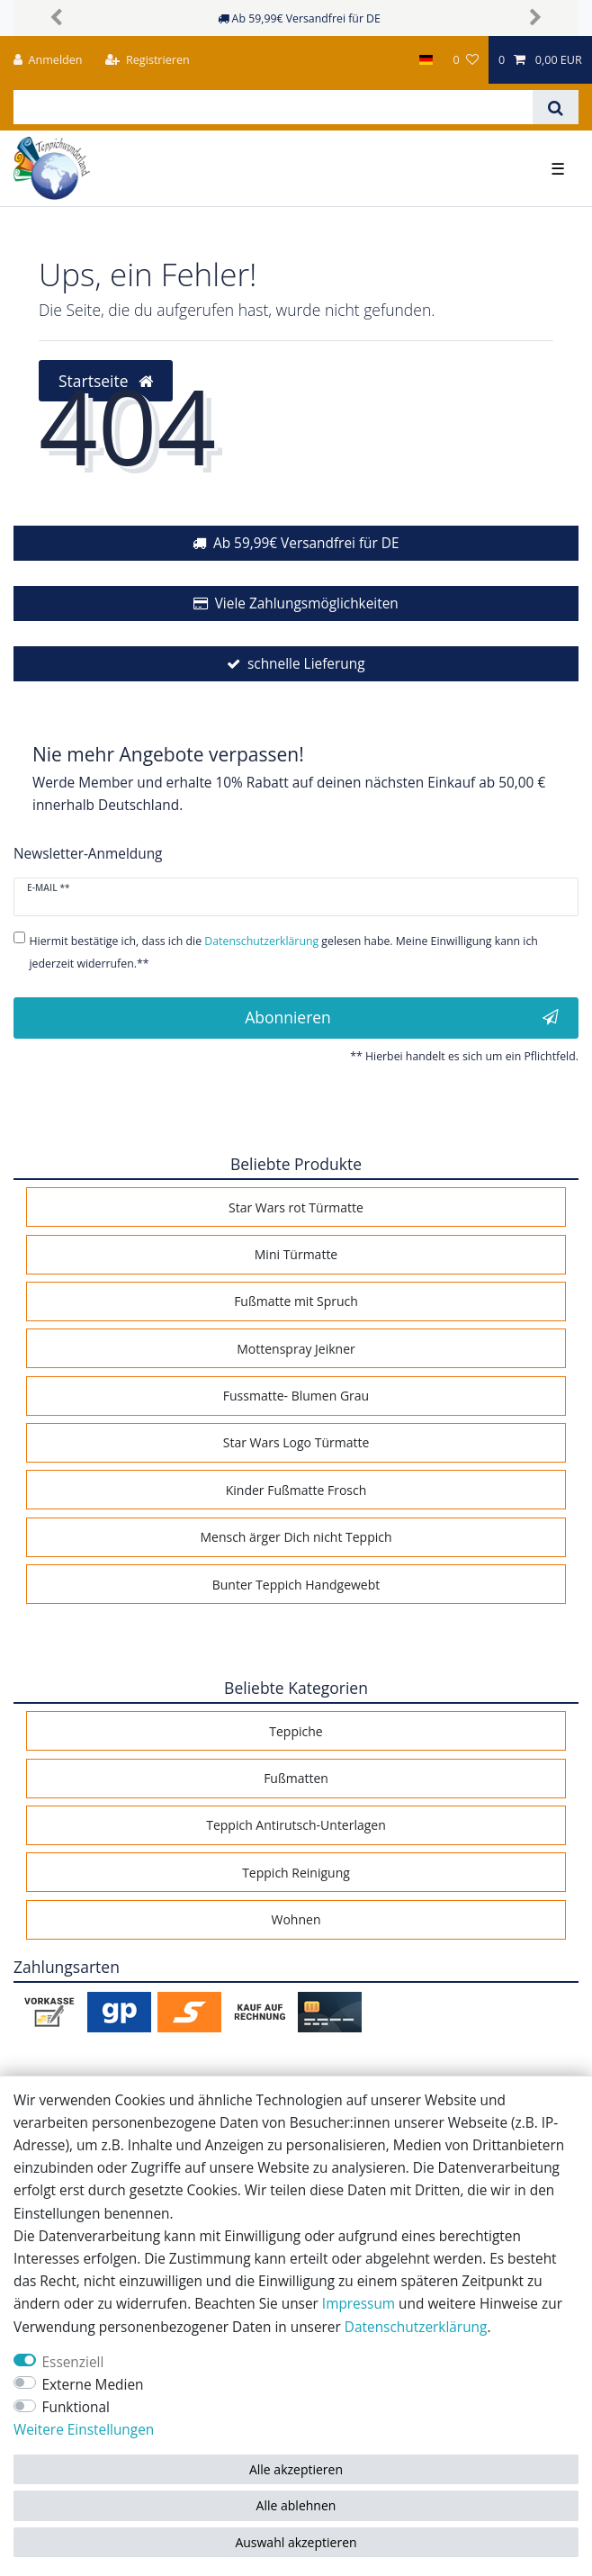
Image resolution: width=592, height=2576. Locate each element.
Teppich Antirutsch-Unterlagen (296, 1824)
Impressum (358, 2303)
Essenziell (73, 2362)
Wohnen (296, 1919)
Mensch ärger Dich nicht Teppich (295, 1536)
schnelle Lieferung (306, 663)
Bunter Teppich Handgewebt (296, 1584)
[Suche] (556, 107)
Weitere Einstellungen (83, 2429)
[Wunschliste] (465, 60)
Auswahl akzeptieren (295, 2542)
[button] (55, 18)
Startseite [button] (105, 381)
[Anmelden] (48, 60)
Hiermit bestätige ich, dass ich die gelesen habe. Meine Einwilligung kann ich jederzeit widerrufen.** (284, 952)
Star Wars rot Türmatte (296, 1207)
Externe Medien (93, 2384)
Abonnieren (402, 1017)
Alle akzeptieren (296, 2469)
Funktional (76, 2407)
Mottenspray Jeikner (296, 1348)
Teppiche (295, 1731)
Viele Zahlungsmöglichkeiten (307, 603)
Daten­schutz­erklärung (416, 2327)
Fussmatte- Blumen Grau (296, 1395)
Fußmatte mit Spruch (296, 1301)
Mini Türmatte (296, 1254)
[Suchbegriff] (273, 107)
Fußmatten (296, 1778)
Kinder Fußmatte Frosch (296, 1490)
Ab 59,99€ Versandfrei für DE (306, 543)
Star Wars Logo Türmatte (296, 1442)
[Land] (426, 60)
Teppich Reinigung (296, 1872)
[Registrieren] (147, 60)
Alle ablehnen (296, 2505)
